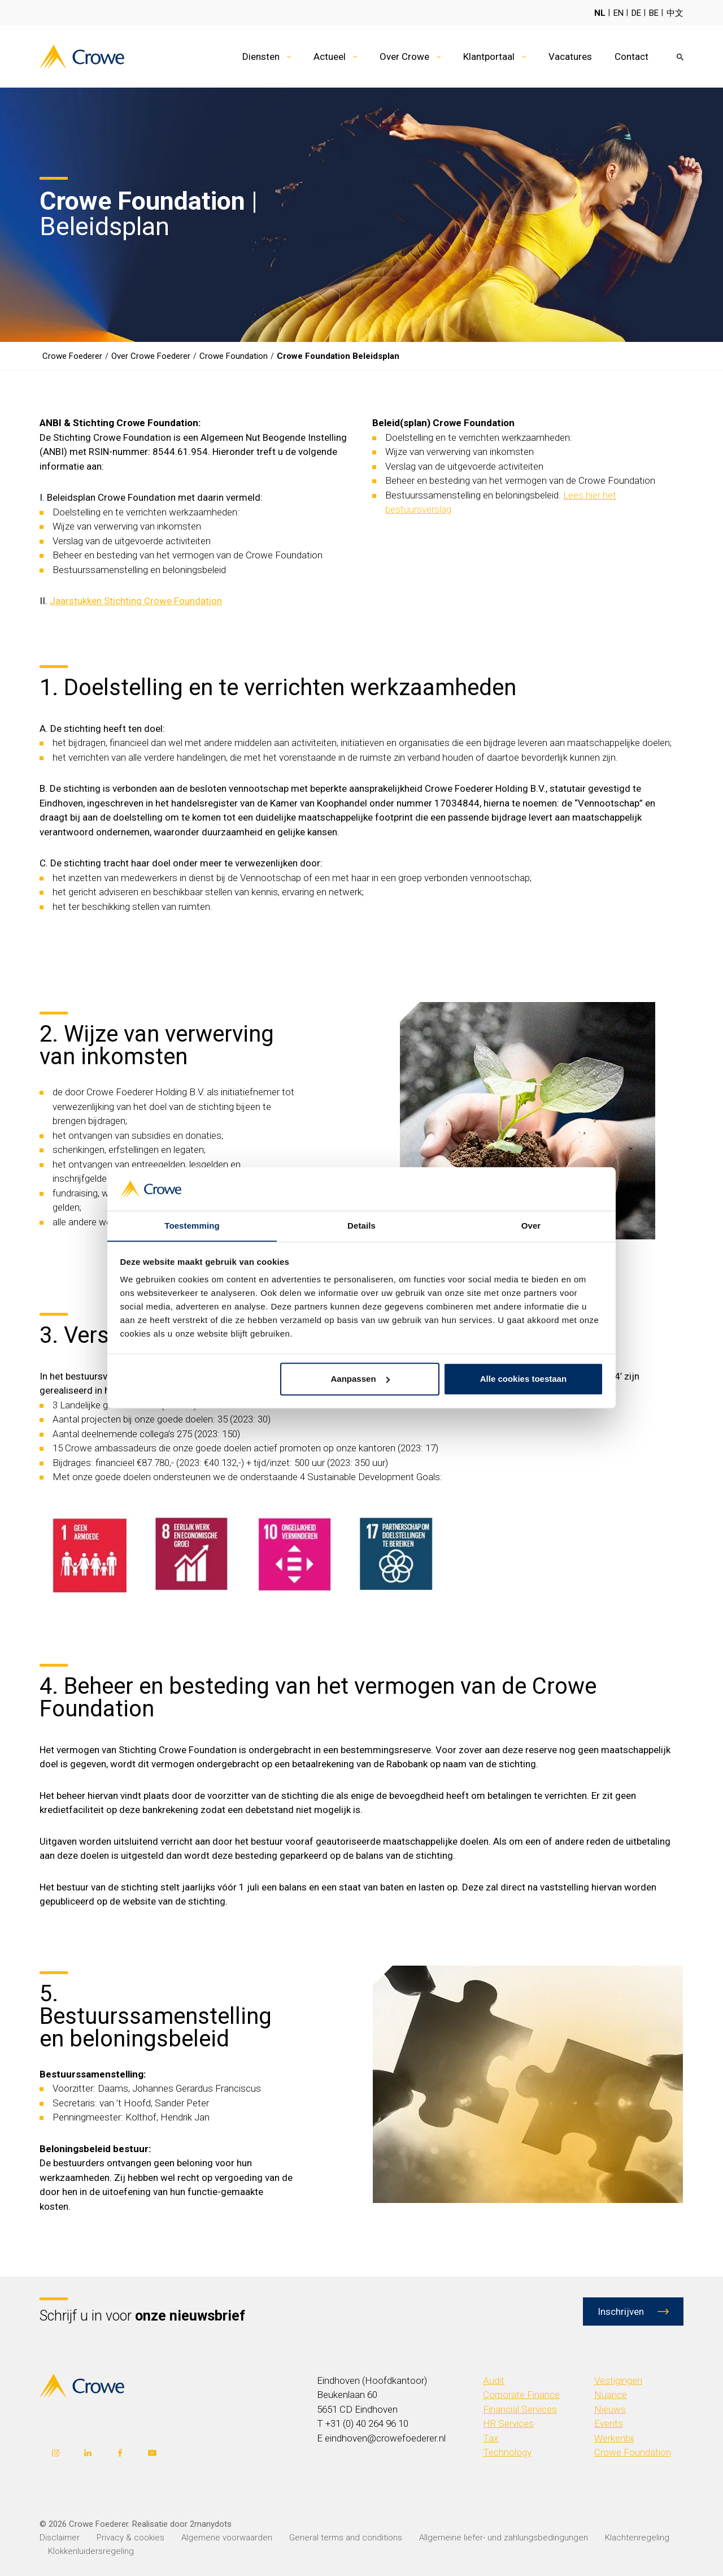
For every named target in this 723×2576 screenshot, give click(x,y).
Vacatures (570, 56)
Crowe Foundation (632, 2452)
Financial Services (520, 2409)
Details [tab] (361, 1225)
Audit (493, 2380)
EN (618, 13)
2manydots (211, 2524)
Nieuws (610, 2409)
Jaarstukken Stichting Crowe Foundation (136, 600)
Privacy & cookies (130, 2537)
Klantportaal (489, 56)
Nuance (610, 2394)
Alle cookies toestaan (523, 1379)
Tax (490, 2438)
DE (636, 13)
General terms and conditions (345, 2537)
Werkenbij (614, 2438)
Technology (507, 2452)
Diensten (261, 56)
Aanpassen (360, 1379)
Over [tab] (531, 1225)
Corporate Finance (521, 2394)
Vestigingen (618, 2380)
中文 (675, 13)
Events (608, 2423)
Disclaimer (60, 2537)
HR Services (508, 2423)
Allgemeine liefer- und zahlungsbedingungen (503, 2537)
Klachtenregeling (637, 2537)
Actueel (329, 56)
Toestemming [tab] (192, 1225)
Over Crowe (404, 56)
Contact (631, 56)
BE (654, 13)
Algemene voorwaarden (226, 2537)
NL (600, 13)
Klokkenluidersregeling (91, 2551)
